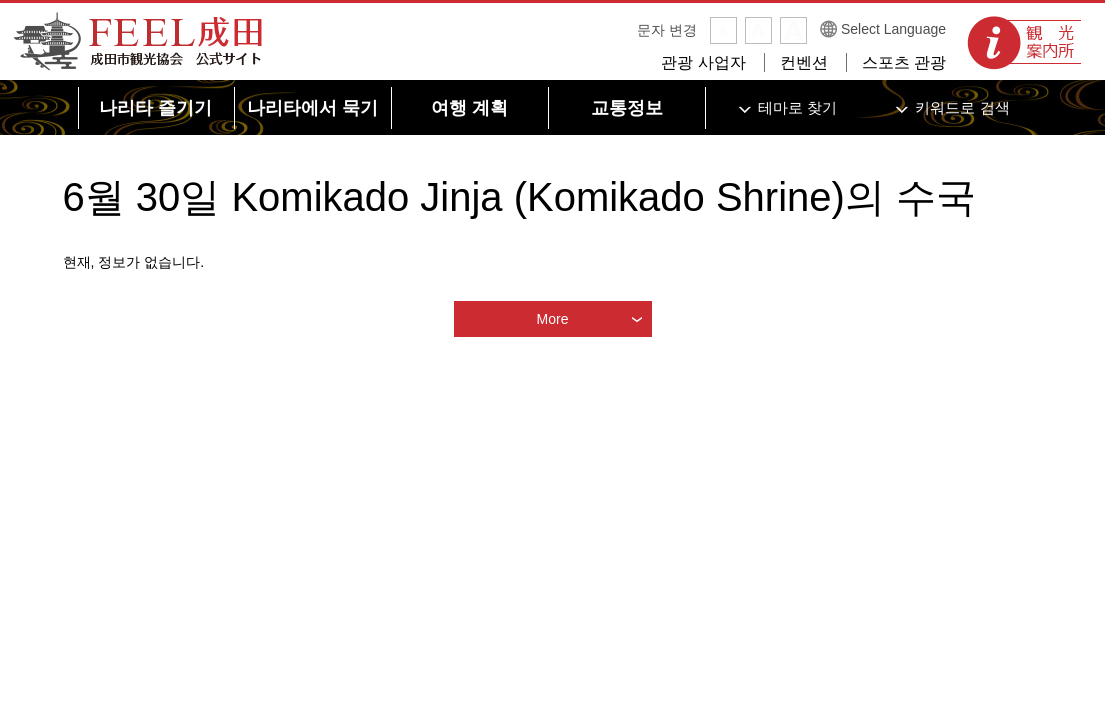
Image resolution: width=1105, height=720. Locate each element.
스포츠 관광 (904, 62)
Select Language (893, 29)
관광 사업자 (703, 62)
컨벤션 (804, 62)
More (553, 319)
